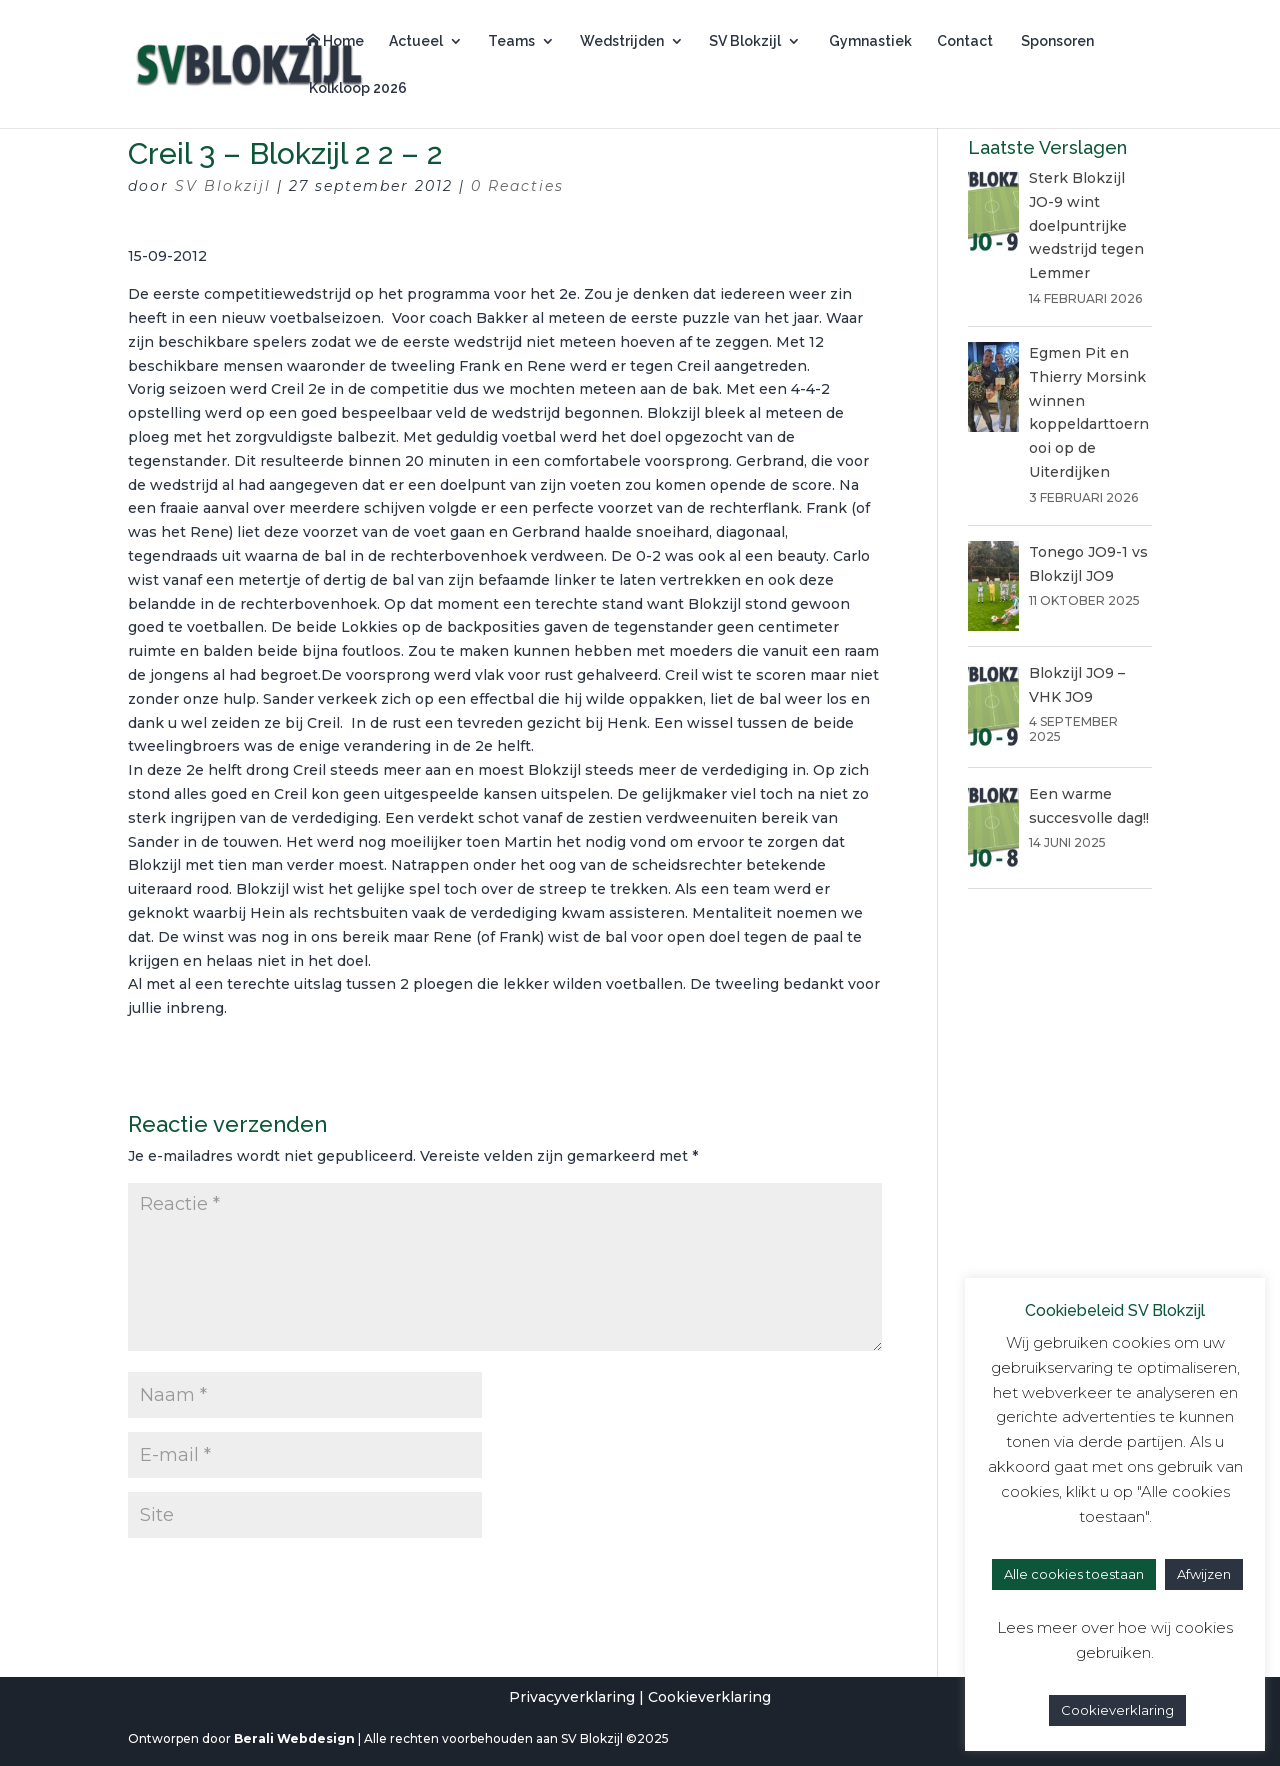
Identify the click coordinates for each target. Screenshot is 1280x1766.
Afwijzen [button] (1204, 1574)
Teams (511, 41)
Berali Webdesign (294, 1738)
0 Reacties (517, 186)
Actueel (416, 41)
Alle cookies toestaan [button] (1074, 1574)
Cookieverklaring (709, 1697)
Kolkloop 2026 (356, 88)
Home (335, 41)
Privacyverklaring (572, 1697)
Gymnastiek (869, 41)
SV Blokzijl (745, 41)
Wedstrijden (622, 41)
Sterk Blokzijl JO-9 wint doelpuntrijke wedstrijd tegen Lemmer (1086, 225)
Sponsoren (1056, 41)
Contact (965, 41)
